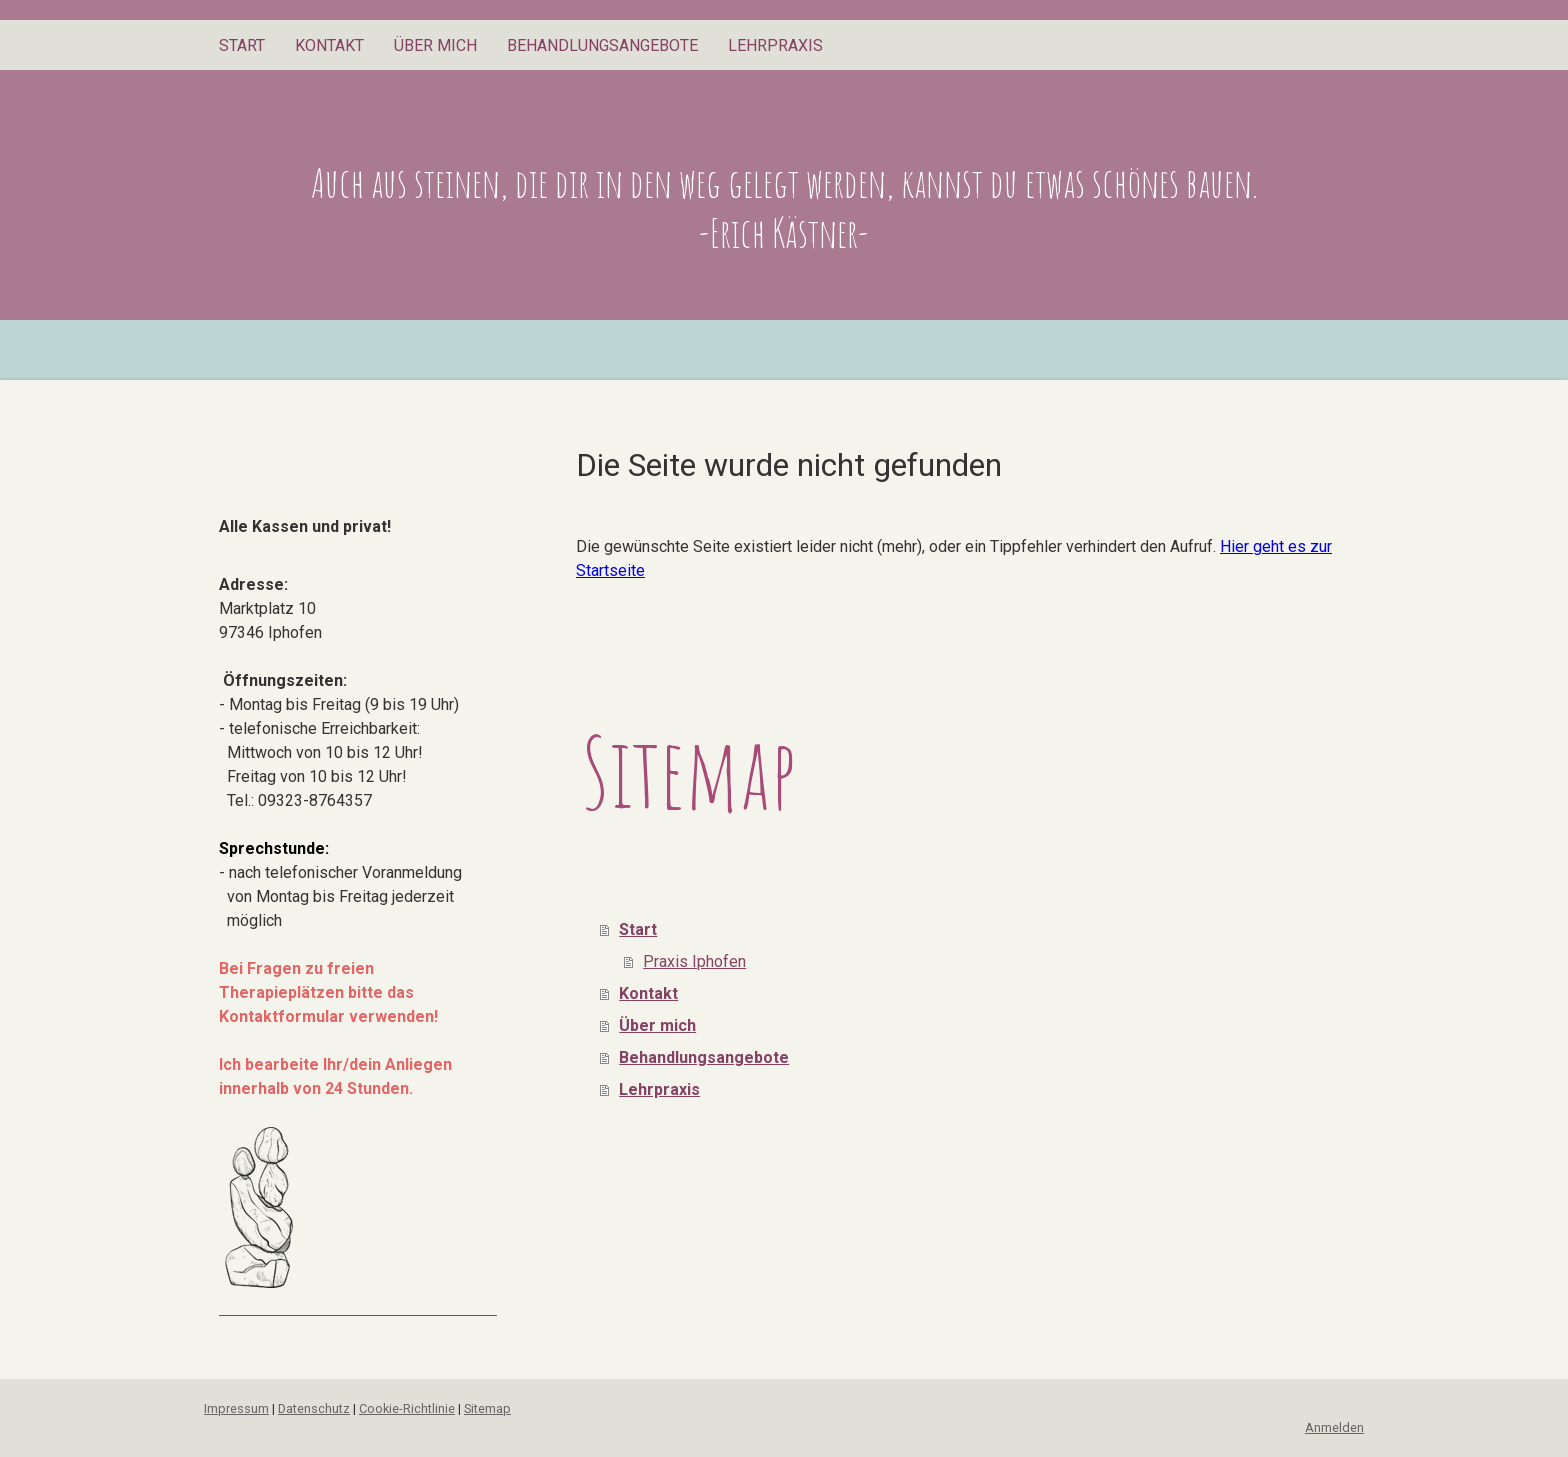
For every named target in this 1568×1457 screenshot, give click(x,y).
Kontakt (329, 45)
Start (242, 45)
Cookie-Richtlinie (407, 1408)
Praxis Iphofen (694, 961)
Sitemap (487, 1408)
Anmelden (1334, 1427)
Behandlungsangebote (602, 45)
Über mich (435, 45)
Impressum (236, 1408)
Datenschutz (314, 1408)
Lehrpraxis (775, 45)
